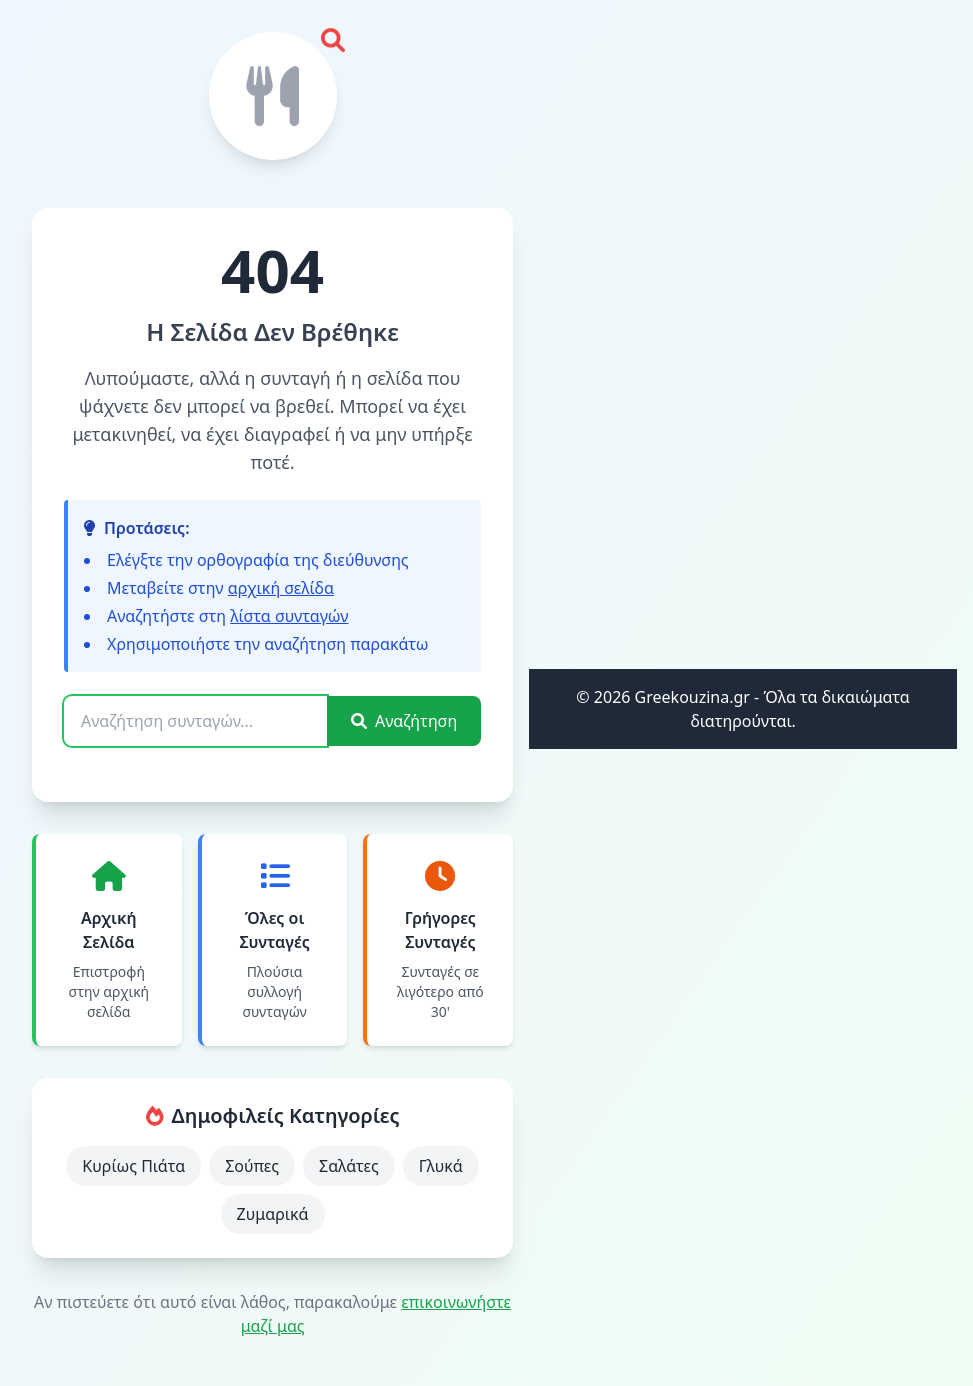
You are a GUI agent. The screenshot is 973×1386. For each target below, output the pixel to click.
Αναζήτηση (404, 721)
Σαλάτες (349, 1166)
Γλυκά (441, 1166)
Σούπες (252, 1166)
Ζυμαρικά (273, 1214)
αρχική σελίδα (281, 588)
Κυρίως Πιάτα (133, 1166)
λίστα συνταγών (289, 616)
